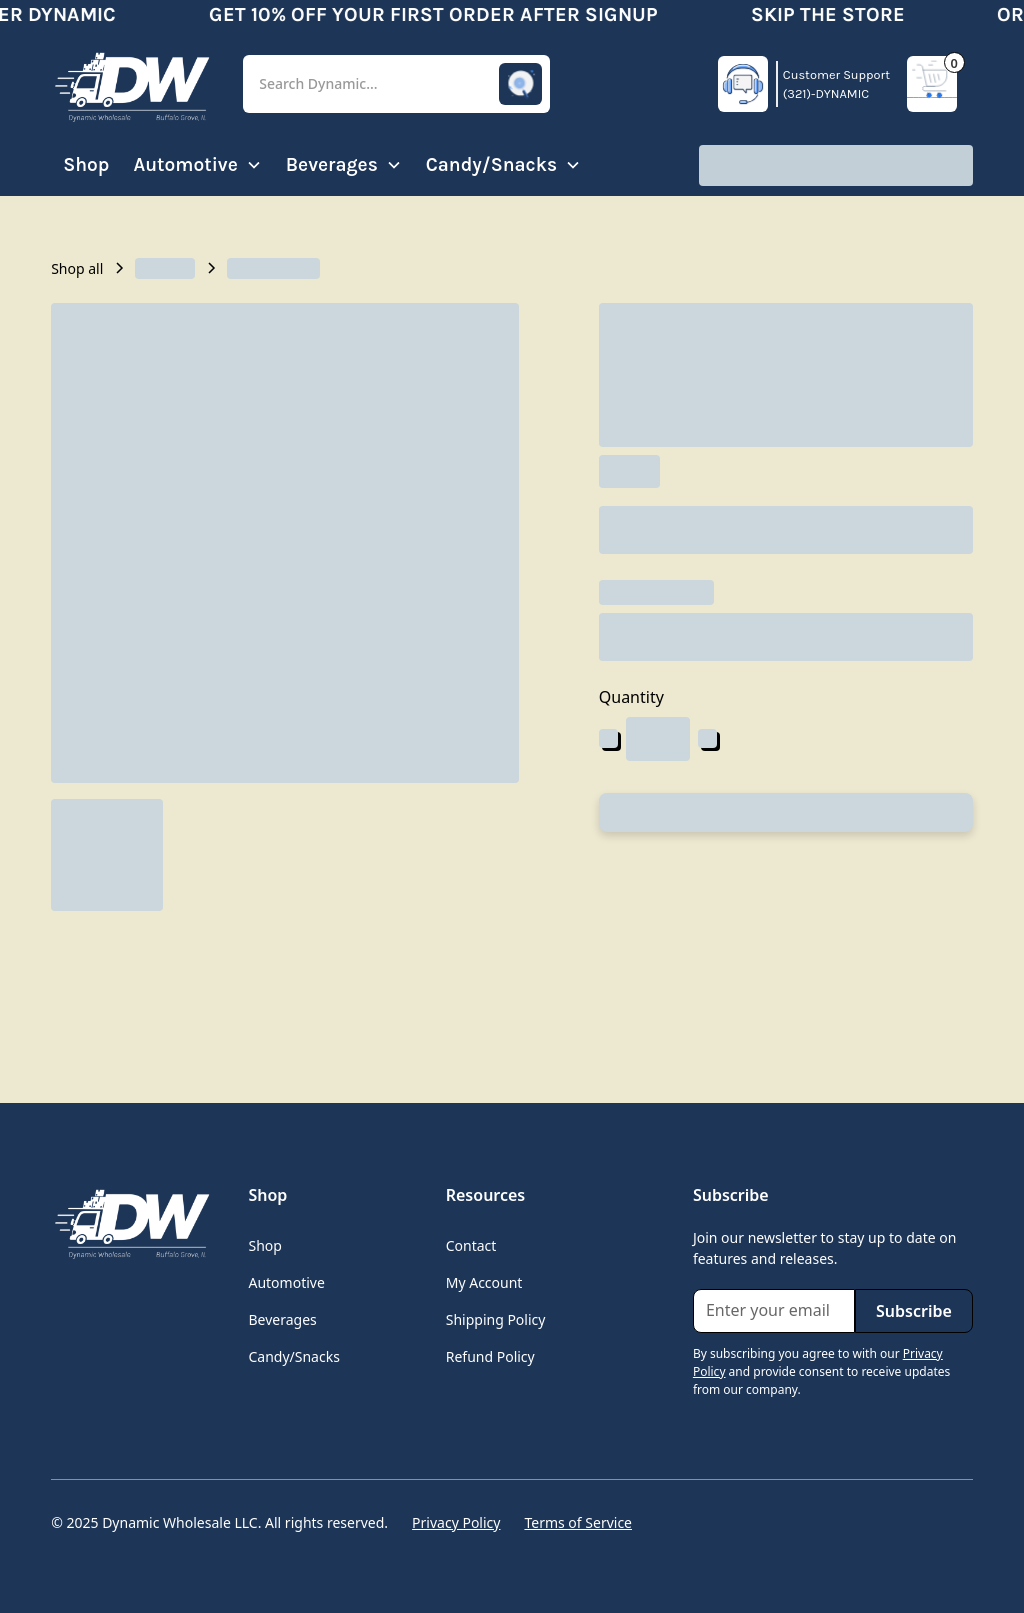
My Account (484, 1282)
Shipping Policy (496, 1319)
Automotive (286, 1282)
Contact (471, 1245)
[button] (396, 84)
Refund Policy (490, 1356)
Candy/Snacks (293, 1356)
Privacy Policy (456, 1522)
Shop (86, 164)
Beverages (282, 1319)
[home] (131, 84)
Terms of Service (578, 1522)
